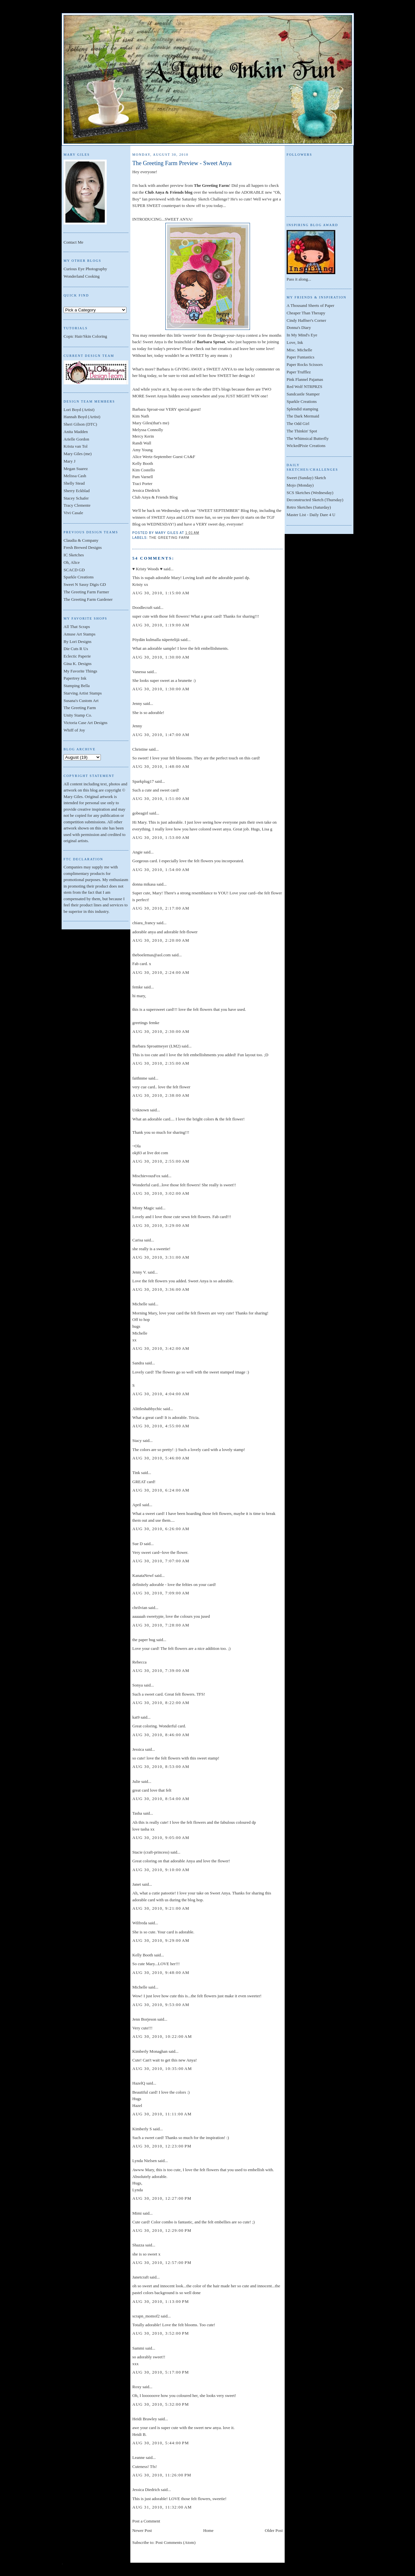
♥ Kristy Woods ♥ (147, 568)
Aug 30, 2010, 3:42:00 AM (160, 1348)
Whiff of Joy (74, 730)
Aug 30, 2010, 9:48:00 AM (160, 1972)
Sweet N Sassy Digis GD (85, 584)
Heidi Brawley (144, 2418)
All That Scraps (77, 626)
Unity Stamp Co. (78, 715)
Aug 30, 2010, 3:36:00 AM (160, 1289)
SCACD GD (74, 569)
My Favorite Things (80, 671)
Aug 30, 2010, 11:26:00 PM (161, 2475)
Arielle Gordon (76, 439)
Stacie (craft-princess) (150, 1852)
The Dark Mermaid (303, 416)
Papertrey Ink (75, 678)
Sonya (137, 1685)
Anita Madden (76, 431)
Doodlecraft (142, 607)
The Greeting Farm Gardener (88, 599)
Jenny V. (139, 1272)
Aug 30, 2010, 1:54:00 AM (160, 869)
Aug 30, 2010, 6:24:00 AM (160, 1490)
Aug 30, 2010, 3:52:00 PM (160, 2333)
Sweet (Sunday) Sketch (306, 477)
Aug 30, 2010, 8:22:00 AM (160, 1702)
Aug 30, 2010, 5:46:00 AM (160, 1458)
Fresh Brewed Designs (83, 547)
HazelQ (138, 2083)
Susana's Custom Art (81, 700)
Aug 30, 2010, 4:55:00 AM (160, 1425)
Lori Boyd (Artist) (79, 409)
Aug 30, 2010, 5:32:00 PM (160, 2404)
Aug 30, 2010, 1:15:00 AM (160, 592)
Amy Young (142, 449)
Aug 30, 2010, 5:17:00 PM (160, 2372)
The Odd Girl (298, 423)
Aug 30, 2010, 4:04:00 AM (160, 1393)
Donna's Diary (299, 327)
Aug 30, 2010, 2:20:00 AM (160, 940)
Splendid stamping (302, 408)
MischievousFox (146, 1175)
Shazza (138, 2245)
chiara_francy (143, 922)
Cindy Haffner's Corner (306, 320)
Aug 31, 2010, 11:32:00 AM (162, 2507)
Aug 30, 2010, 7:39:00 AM (160, 1670)
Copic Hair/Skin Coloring (85, 336)
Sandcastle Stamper (303, 394)
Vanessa (139, 671)
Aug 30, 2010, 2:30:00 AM (160, 1031)
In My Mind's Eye (302, 335)
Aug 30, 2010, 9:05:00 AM (160, 1837)
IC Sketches (74, 554)
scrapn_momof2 (146, 2316)
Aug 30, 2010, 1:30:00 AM (160, 657)
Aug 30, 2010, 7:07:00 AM (160, 1560)
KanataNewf (143, 1575)
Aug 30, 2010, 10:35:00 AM (162, 2068)
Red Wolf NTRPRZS (304, 386)
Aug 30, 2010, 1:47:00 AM (160, 734)
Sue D (137, 1543)
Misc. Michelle (299, 349)
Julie (136, 1781)
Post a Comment (146, 2521)
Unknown (140, 1109)
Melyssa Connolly (147, 429)
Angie (137, 852)
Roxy (136, 2386)
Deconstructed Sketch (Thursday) (315, 499)
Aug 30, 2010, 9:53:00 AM (160, 2004)
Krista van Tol (76, 446)
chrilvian (139, 1607)
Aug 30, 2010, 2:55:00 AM (160, 1161)
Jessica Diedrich (146, 490)
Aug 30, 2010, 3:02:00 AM (160, 1193)
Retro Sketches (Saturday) (309, 507)
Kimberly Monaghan (150, 2051)
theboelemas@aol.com (151, 954)
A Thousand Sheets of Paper (310, 305)
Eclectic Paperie (77, 656)
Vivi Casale (73, 512)
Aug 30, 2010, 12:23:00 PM (162, 2146)
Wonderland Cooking (82, 276)
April (136, 1504)
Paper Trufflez (299, 371)
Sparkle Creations (79, 576)
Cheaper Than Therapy (306, 312)
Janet (137, 1884)
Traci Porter (142, 483)
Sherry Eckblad (77, 490)
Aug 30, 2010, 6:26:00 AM (160, 1528)
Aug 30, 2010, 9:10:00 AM (160, 1869)
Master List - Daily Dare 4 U (311, 514)
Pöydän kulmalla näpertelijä (156, 639)
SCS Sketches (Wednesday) (310, 492)
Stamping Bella (77, 685)
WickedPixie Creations (306, 445)
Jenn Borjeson (144, 2019)
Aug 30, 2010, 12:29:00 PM (162, 2230)
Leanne (138, 2457)
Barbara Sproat (145, 409)
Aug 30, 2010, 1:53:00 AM (160, 837)
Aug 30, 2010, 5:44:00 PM (160, 2442)
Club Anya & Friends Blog (155, 497)
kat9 (135, 1717)
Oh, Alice (72, 562)
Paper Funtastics (300, 357)
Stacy (137, 1440)
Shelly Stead (74, 483)
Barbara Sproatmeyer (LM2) (156, 1046)
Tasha (137, 1813)
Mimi (137, 2213)
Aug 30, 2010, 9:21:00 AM (160, 1908)
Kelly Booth (142, 463)
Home (208, 2530)
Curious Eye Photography (85, 268)
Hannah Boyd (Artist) (82, 416)
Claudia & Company (81, 540)
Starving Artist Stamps (83, 693)
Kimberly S (142, 2128)
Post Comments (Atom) (176, 2542)
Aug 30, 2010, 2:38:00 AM (160, 1095)
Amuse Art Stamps (79, 634)
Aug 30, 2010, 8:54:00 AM (160, 1798)
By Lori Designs (77, 641)
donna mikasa (144, 884)
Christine (140, 749)
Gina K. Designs (77, 663)
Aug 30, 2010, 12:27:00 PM (162, 2198)
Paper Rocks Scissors (305, 364)
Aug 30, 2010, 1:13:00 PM (160, 2301)
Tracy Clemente (77, 505)
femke (137, 987)
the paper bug (143, 1639)
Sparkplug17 (143, 781)
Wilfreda (139, 1922)
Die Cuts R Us (76, 648)
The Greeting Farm (80, 707)
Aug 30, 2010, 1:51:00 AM (160, 798)
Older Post (274, 2530)
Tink (136, 1472)
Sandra (138, 1363)
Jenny (137, 703)
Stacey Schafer (76, 498)
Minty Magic (143, 1207)
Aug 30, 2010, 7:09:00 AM (160, 1592)
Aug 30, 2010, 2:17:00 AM (160, 908)
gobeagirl (140, 813)
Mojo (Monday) (300, 485)
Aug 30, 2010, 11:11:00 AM (162, 2113)
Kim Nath (140, 416)
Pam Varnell (142, 476)
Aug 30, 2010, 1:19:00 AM (160, 625)
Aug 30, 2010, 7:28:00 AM (160, 1625)
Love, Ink (295, 342)
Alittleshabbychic (147, 1408)
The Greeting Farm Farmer (86, 591)
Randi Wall (141, 443)
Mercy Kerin (143, 436)
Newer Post (142, 2530)
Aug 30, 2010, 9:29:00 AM (160, 1940)
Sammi (138, 2348)
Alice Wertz (142, 456)
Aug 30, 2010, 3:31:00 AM (160, 1257)
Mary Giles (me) (78, 453)
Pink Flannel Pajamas (305, 379)
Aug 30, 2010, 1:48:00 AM (160, 766)
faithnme (139, 1078)
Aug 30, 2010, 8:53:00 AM (160, 1766)
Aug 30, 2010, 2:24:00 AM (160, 972)
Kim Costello (143, 469)
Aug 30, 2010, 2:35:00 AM (160, 1063)
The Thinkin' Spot (302, 431)
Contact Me (73, 242)
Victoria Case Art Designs (85, 722)
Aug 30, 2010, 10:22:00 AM (162, 2036)
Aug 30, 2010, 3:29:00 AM (160, 1225)
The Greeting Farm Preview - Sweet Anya (181, 163)
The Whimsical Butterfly (308, 438)
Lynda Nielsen (144, 2160)
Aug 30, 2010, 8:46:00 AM (160, 1734)
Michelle (139, 1303)
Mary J (69, 461)
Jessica (138, 1749)
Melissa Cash (75, 475)
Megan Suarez (76, 468)
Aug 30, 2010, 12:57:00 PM (162, 2262)
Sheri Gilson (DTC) (80, 424)
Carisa (137, 1240)
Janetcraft (140, 2277)
